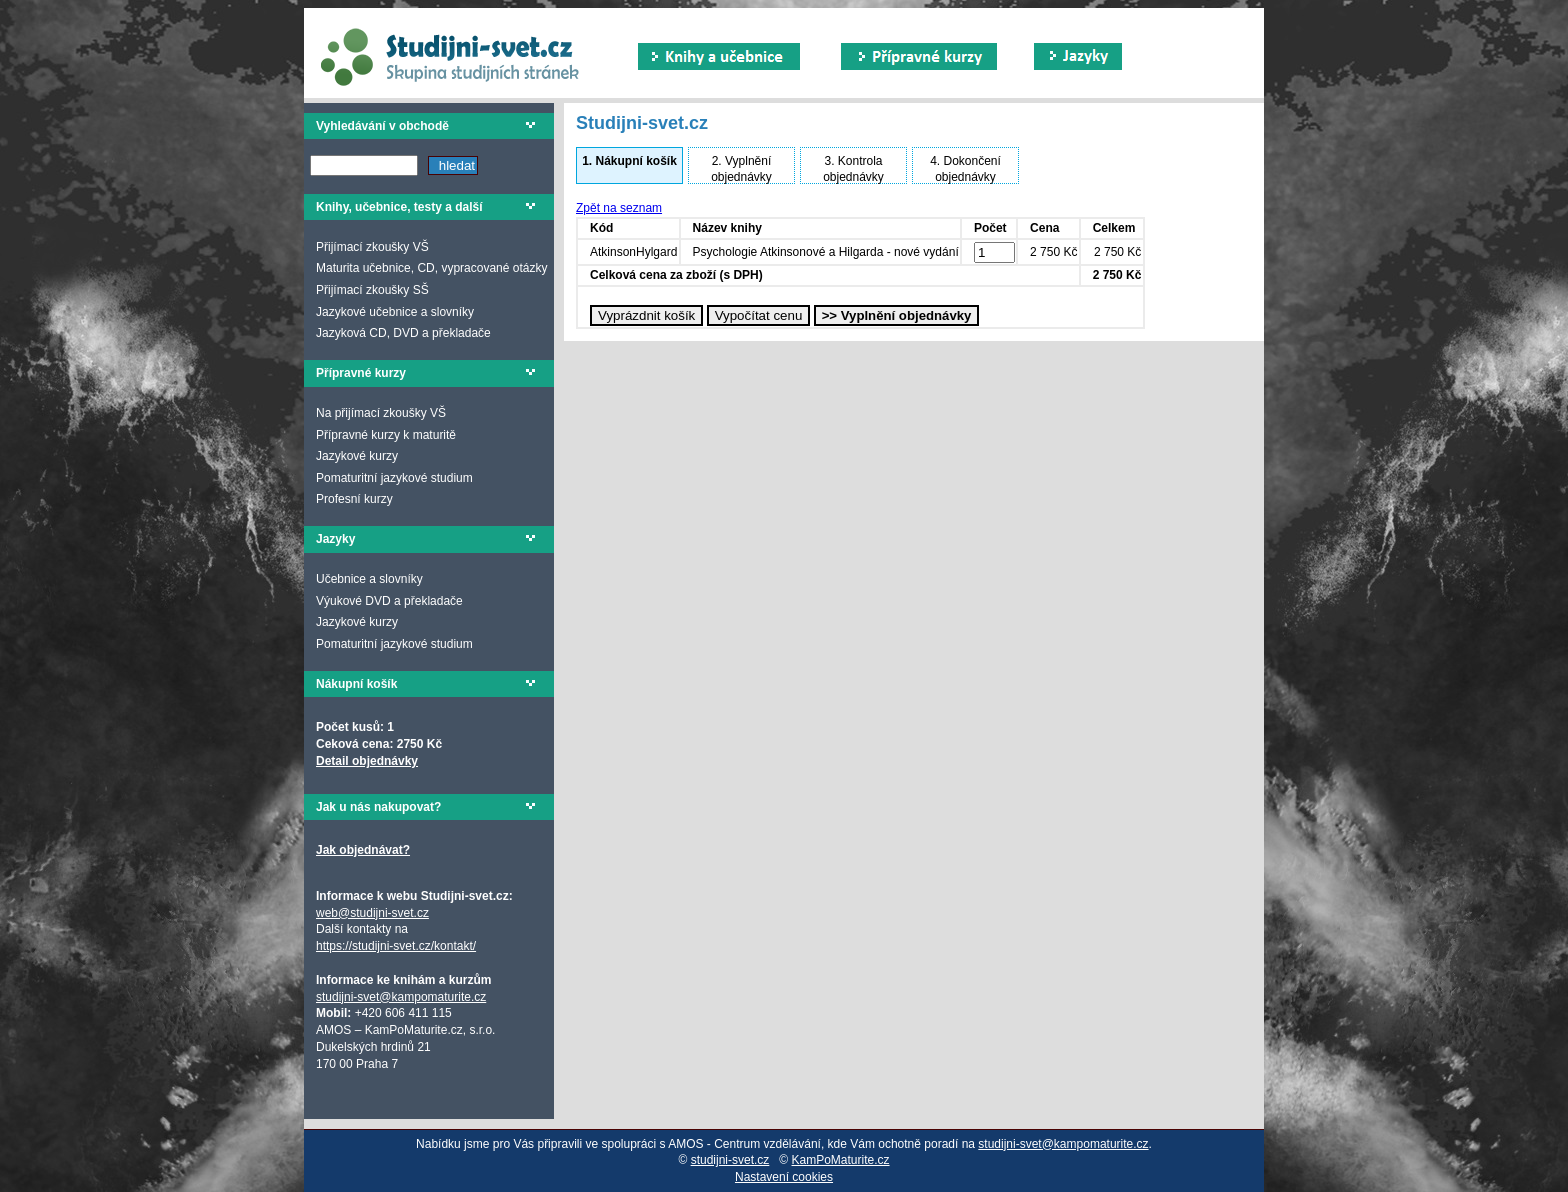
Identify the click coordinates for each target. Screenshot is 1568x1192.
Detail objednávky (367, 761)
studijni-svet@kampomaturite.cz (401, 997)
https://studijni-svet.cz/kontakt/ (396, 946)
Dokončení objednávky (965, 169)
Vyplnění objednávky (741, 169)
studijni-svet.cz (730, 1160)
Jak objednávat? (363, 850)
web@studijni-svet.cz (372, 913)
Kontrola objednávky (853, 169)
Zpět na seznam (619, 208)
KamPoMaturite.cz (841, 1160)
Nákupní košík (629, 161)
